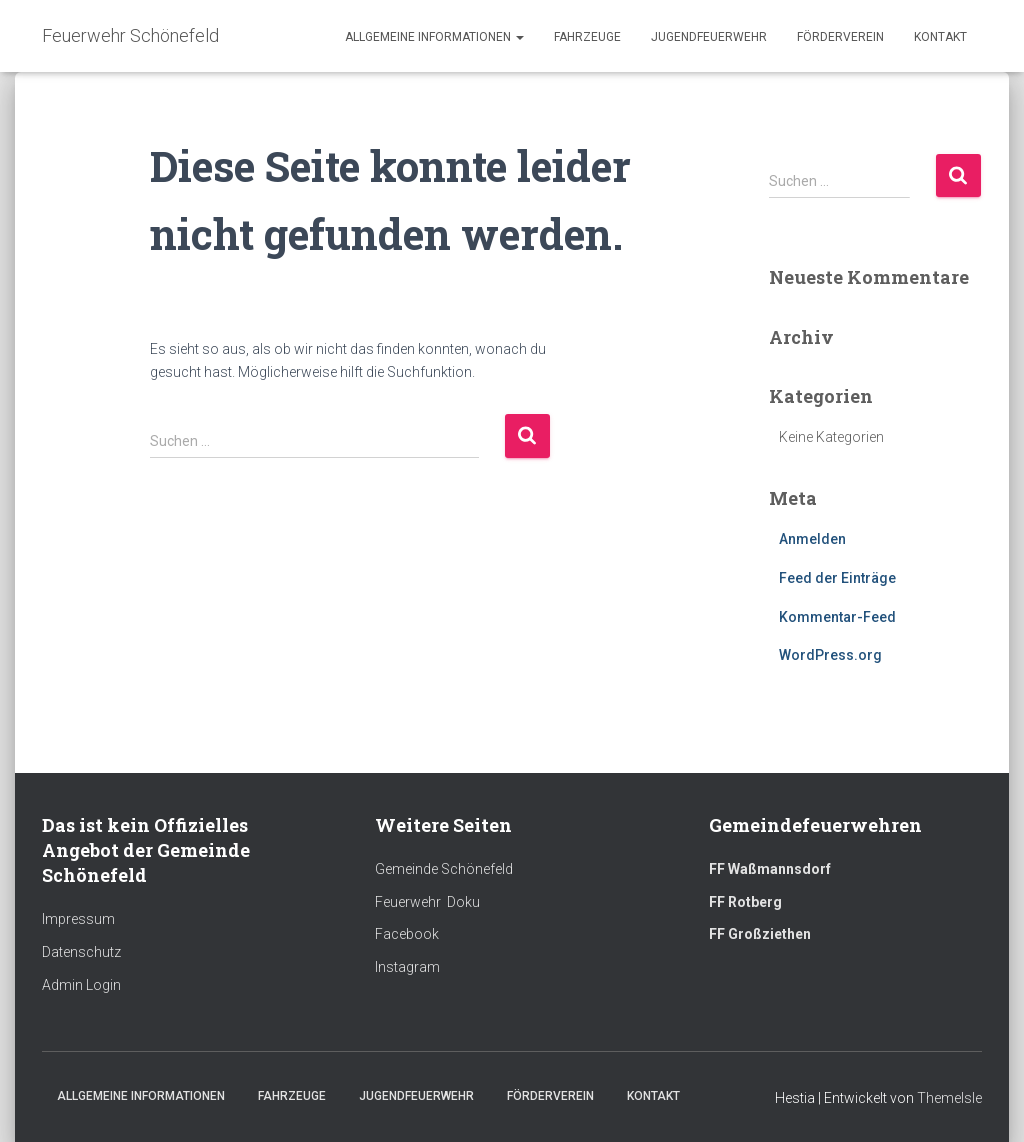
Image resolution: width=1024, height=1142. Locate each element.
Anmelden (812, 539)
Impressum (78, 919)
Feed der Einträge (837, 578)
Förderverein (840, 37)
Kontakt (940, 37)
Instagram (407, 967)
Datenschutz (81, 952)
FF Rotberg (745, 902)
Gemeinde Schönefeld (444, 869)
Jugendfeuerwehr (709, 37)
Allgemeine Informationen (434, 37)
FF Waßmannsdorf (770, 869)
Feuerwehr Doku (427, 902)
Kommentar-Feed (837, 617)
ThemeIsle (949, 1098)
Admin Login (81, 985)
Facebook (407, 934)
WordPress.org (830, 655)
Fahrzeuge (587, 37)
